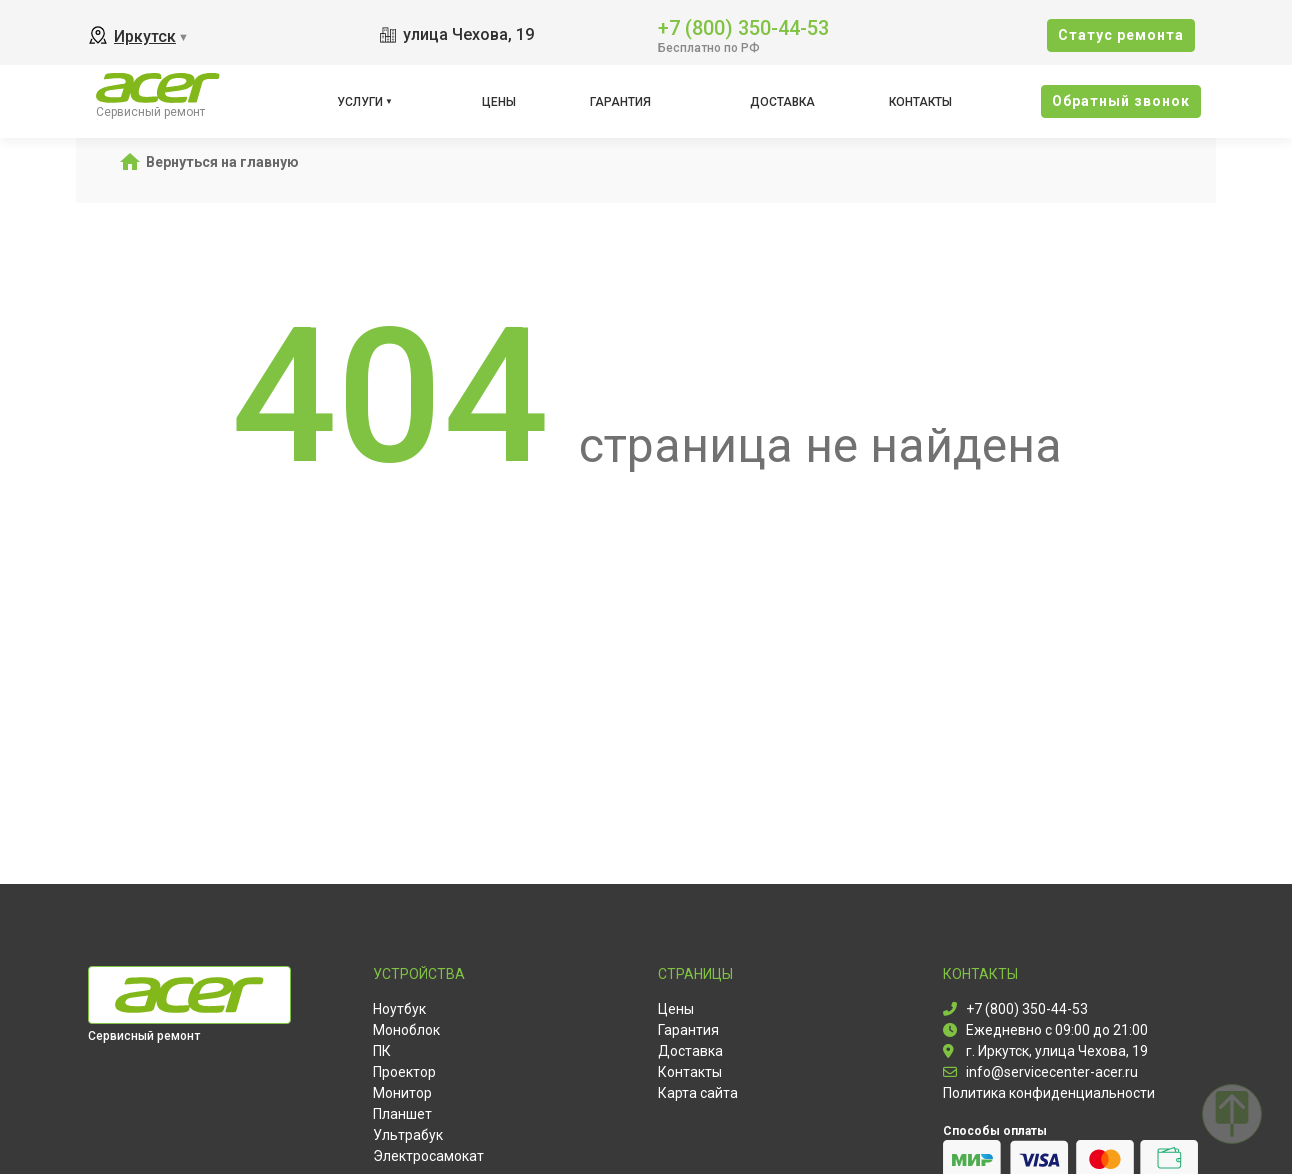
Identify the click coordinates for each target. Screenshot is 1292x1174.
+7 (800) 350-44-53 (743, 26)
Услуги (360, 102)
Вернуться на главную (222, 162)
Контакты (920, 102)
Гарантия (620, 102)
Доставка (782, 102)
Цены (499, 102)
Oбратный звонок (1121, 101)
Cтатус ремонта (1121, 35)
